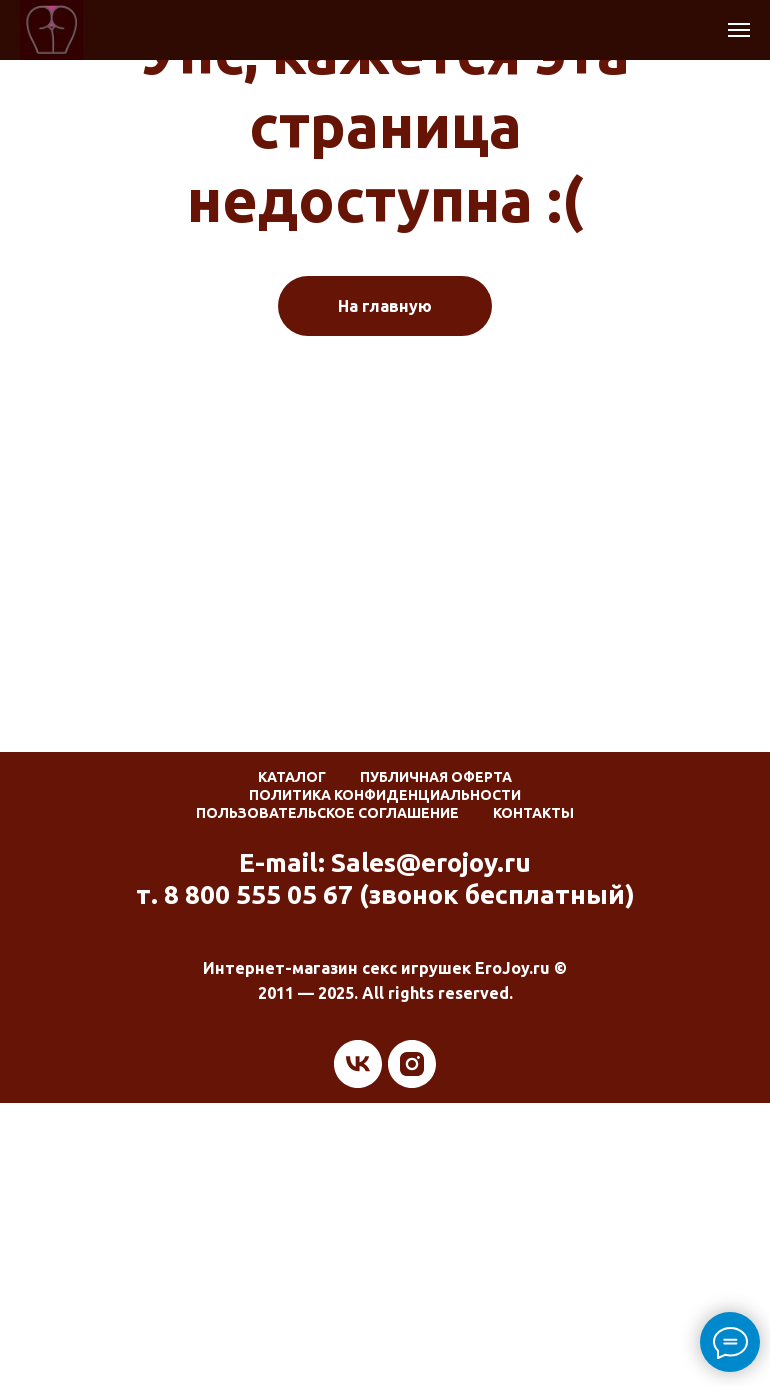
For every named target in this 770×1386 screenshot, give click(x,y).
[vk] (358, 1064)
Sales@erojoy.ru (431, 862)
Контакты (533, 813)
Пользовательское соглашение (327, 813)
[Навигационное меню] (739, 30)
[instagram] (412, 1064)
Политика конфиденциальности (385, 795)
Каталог (292, 777)
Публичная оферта (436, 777)
